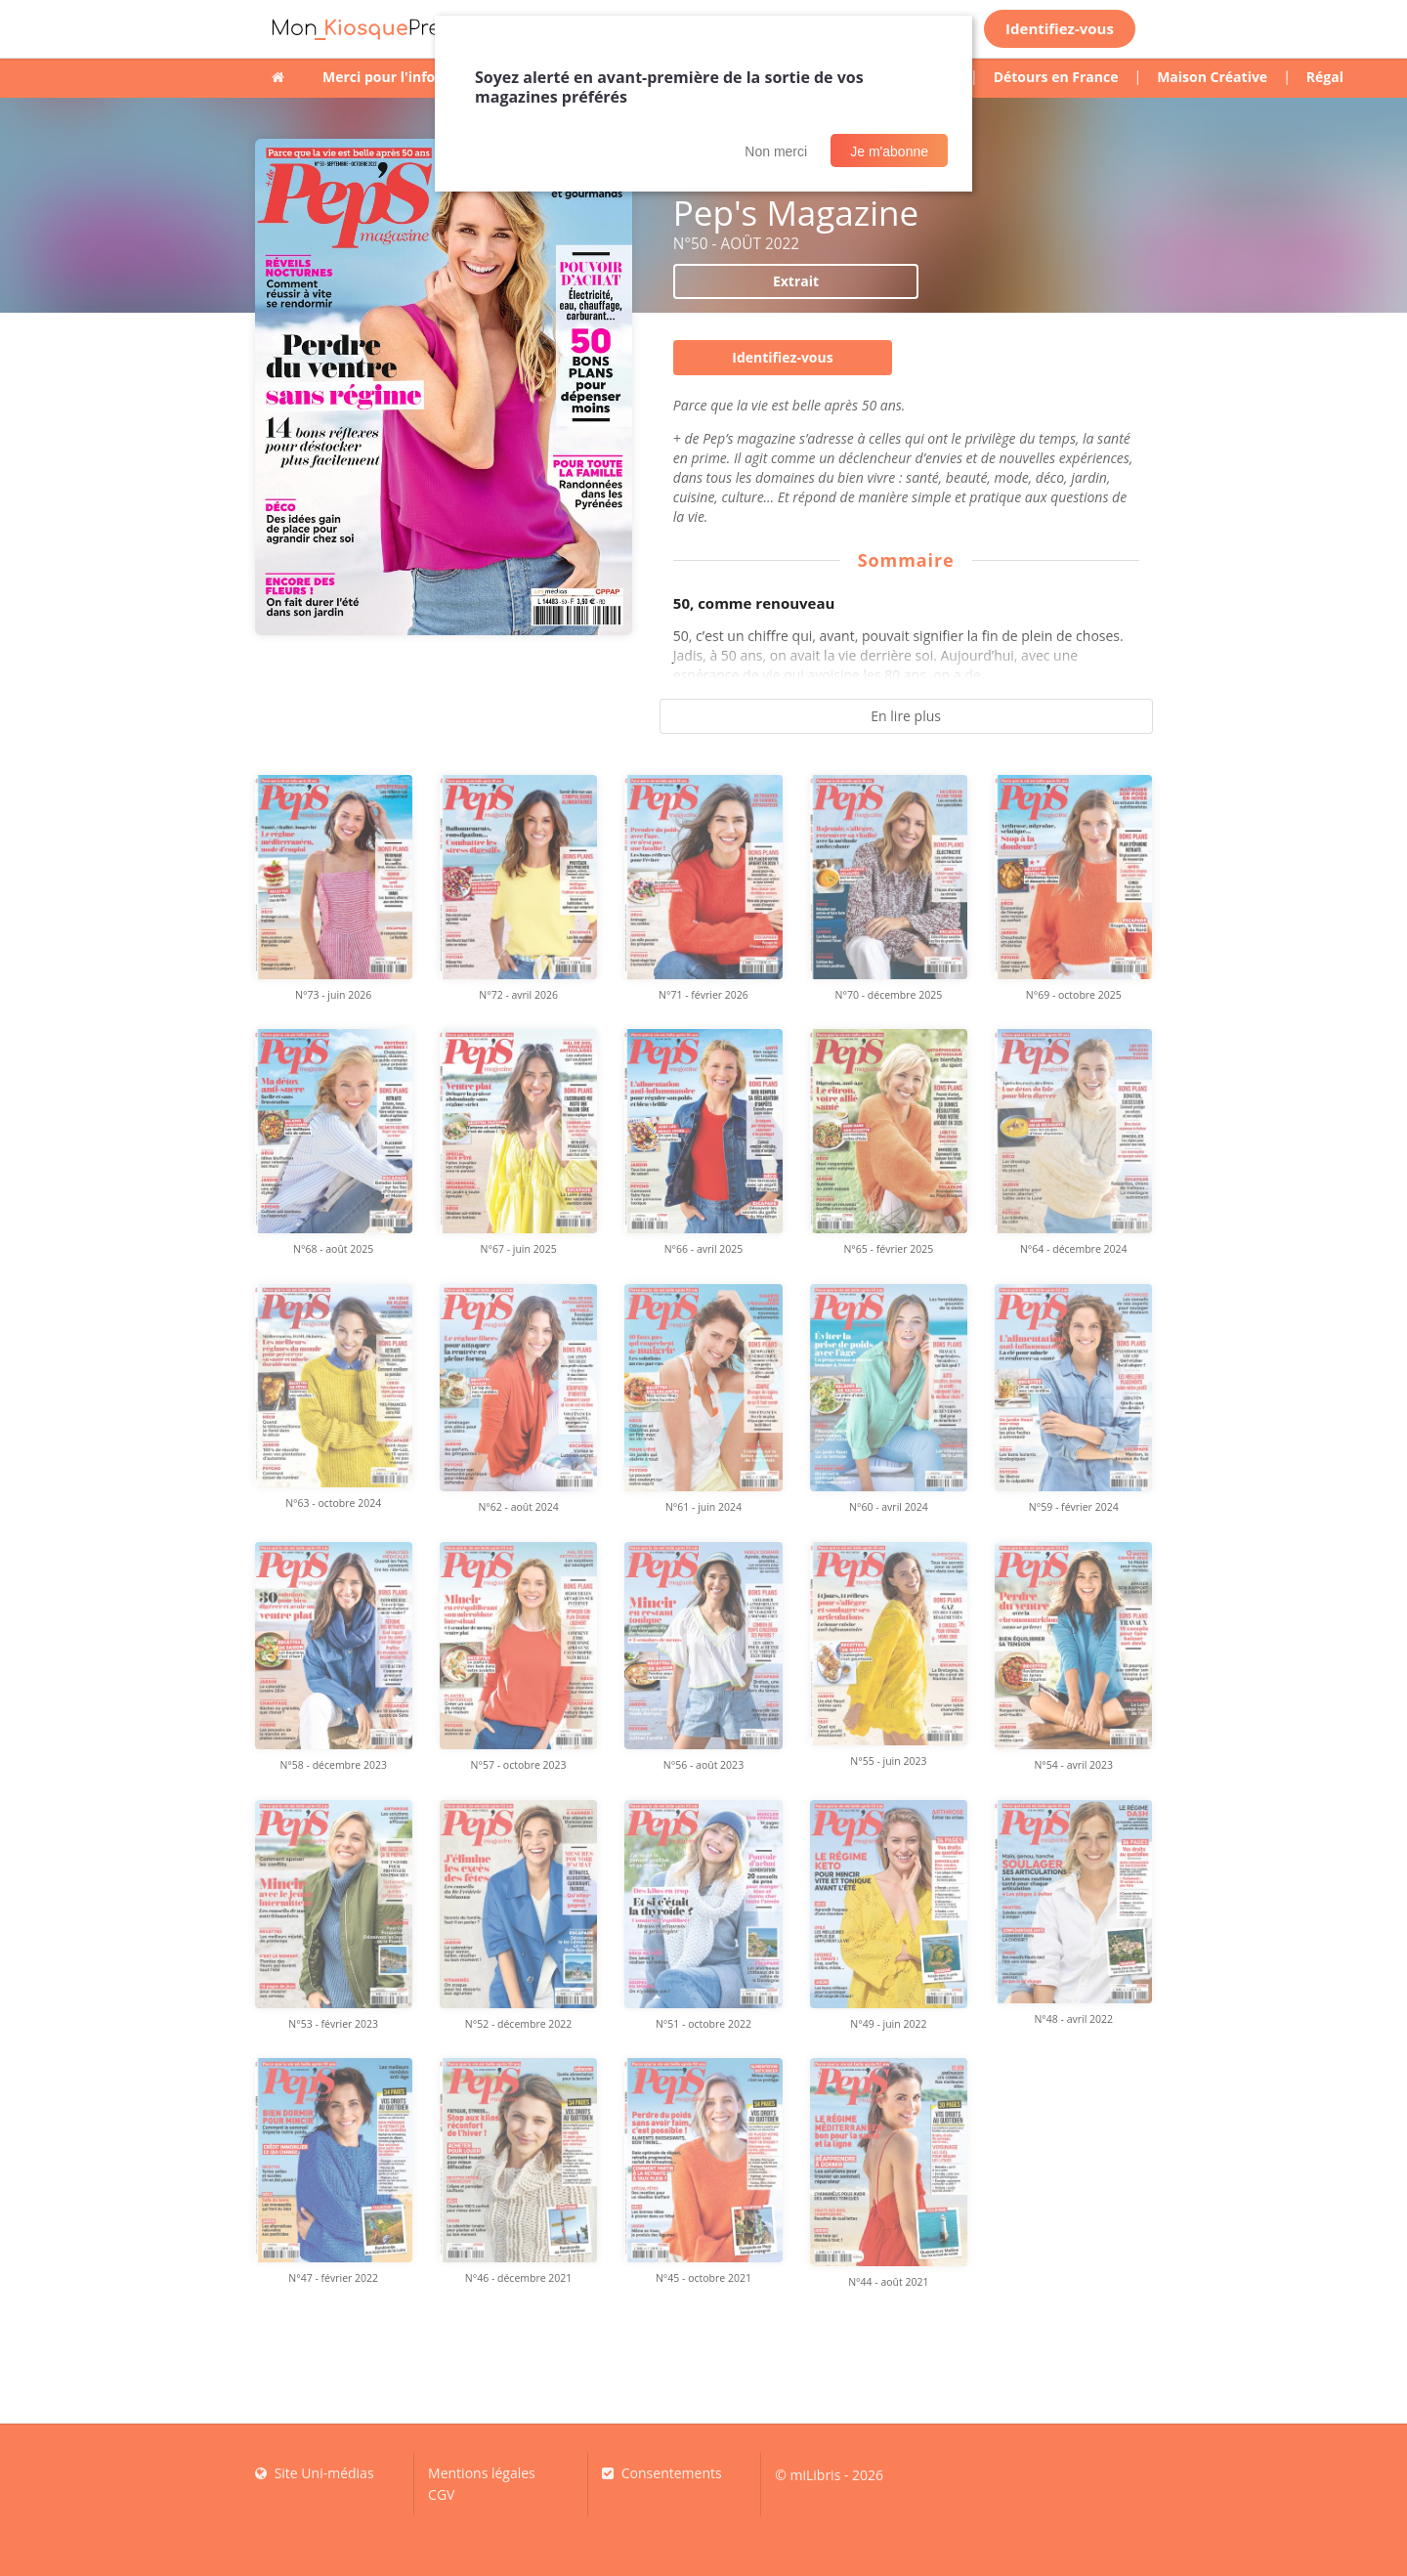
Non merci (776, 151)
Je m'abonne (889, 151)
